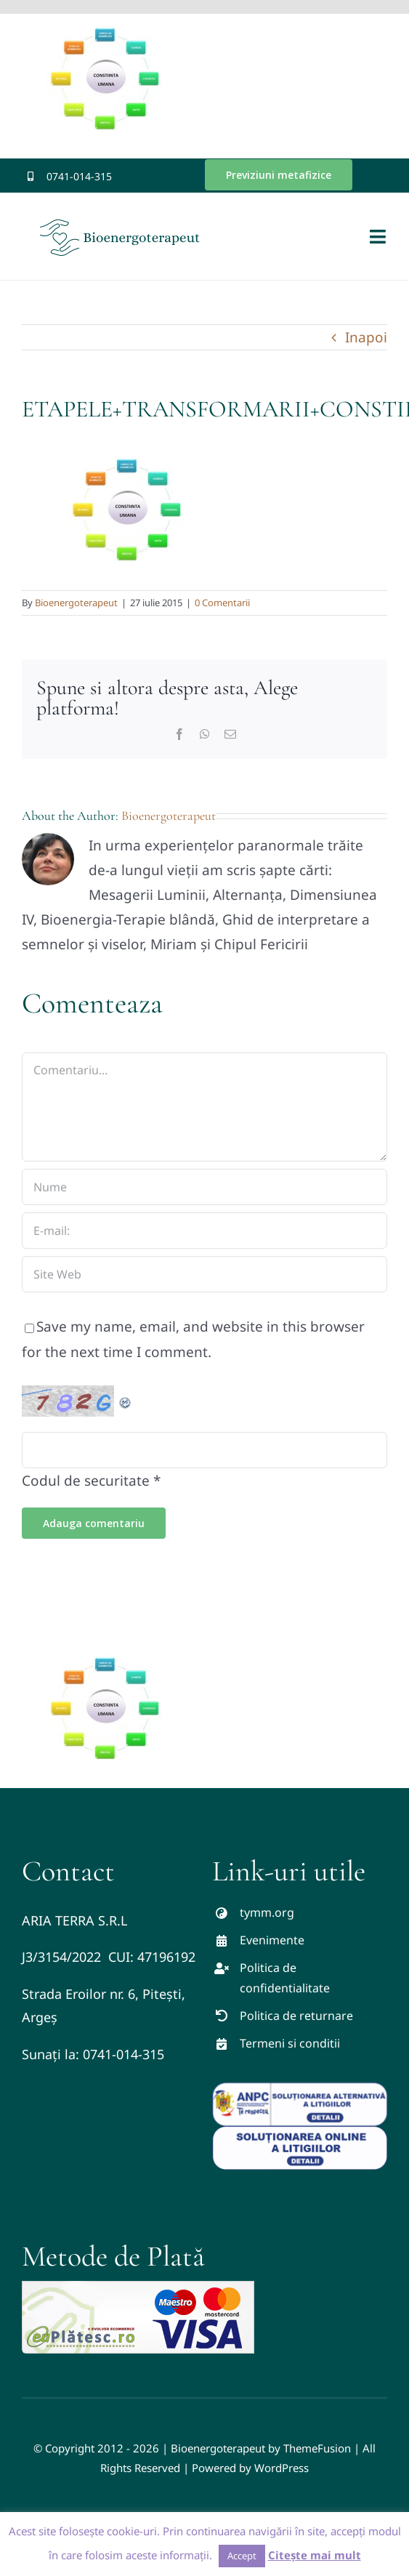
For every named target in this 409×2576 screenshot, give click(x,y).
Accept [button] (241, 2555)
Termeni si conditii (290, 2043)
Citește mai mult (314, 2555)
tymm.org (267, 1912)
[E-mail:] (204, 1230)
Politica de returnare (296, 2016)
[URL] (204, 1274)
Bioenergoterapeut (76, 602)
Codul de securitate (86, 1480)
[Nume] (204, 1187)
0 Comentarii (222, 602)
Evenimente (272, 1940)
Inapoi (366, 337)
